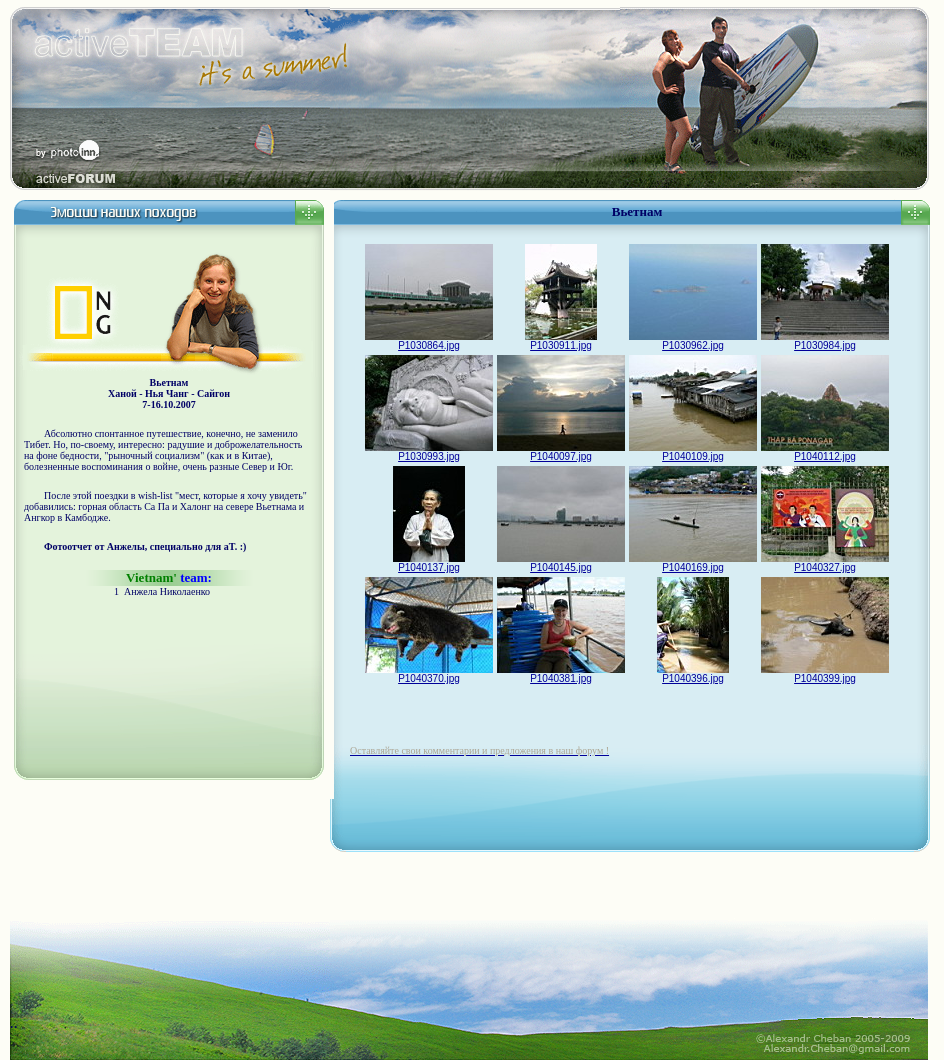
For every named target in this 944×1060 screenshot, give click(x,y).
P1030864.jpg (429, 341)
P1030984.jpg (825, 341)
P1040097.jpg (561, 452)
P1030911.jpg (561, 341)
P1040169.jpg (693, 563)
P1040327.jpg (825, 563)
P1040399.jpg (825, 674)
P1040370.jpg (429, 674)
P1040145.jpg (561, 563)
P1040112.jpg (825, 452)
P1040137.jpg (429, 563)
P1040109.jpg (693, 452)
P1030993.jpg (429, 452)
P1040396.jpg (693, 674)
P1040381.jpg (561, 674)
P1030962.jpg (693, 341)
